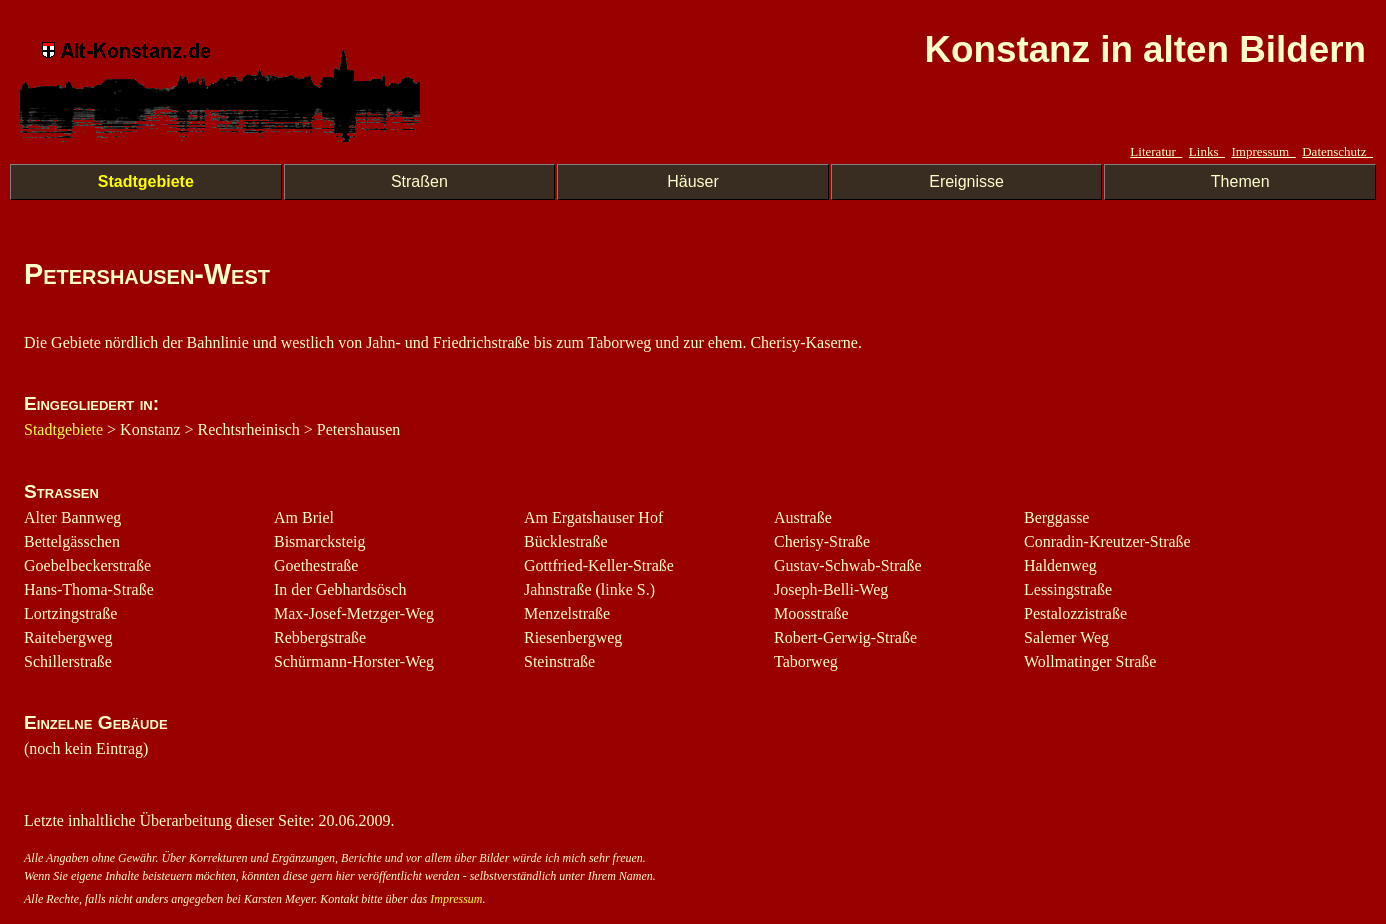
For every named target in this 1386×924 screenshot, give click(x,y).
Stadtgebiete (146, 181)
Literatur (1156, 151)
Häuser (693, 181)
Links (1207, 151)
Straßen (419, 181)
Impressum (1263, 151)
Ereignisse (966, 181)
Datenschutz (1337, 151)
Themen (1240, 181)
